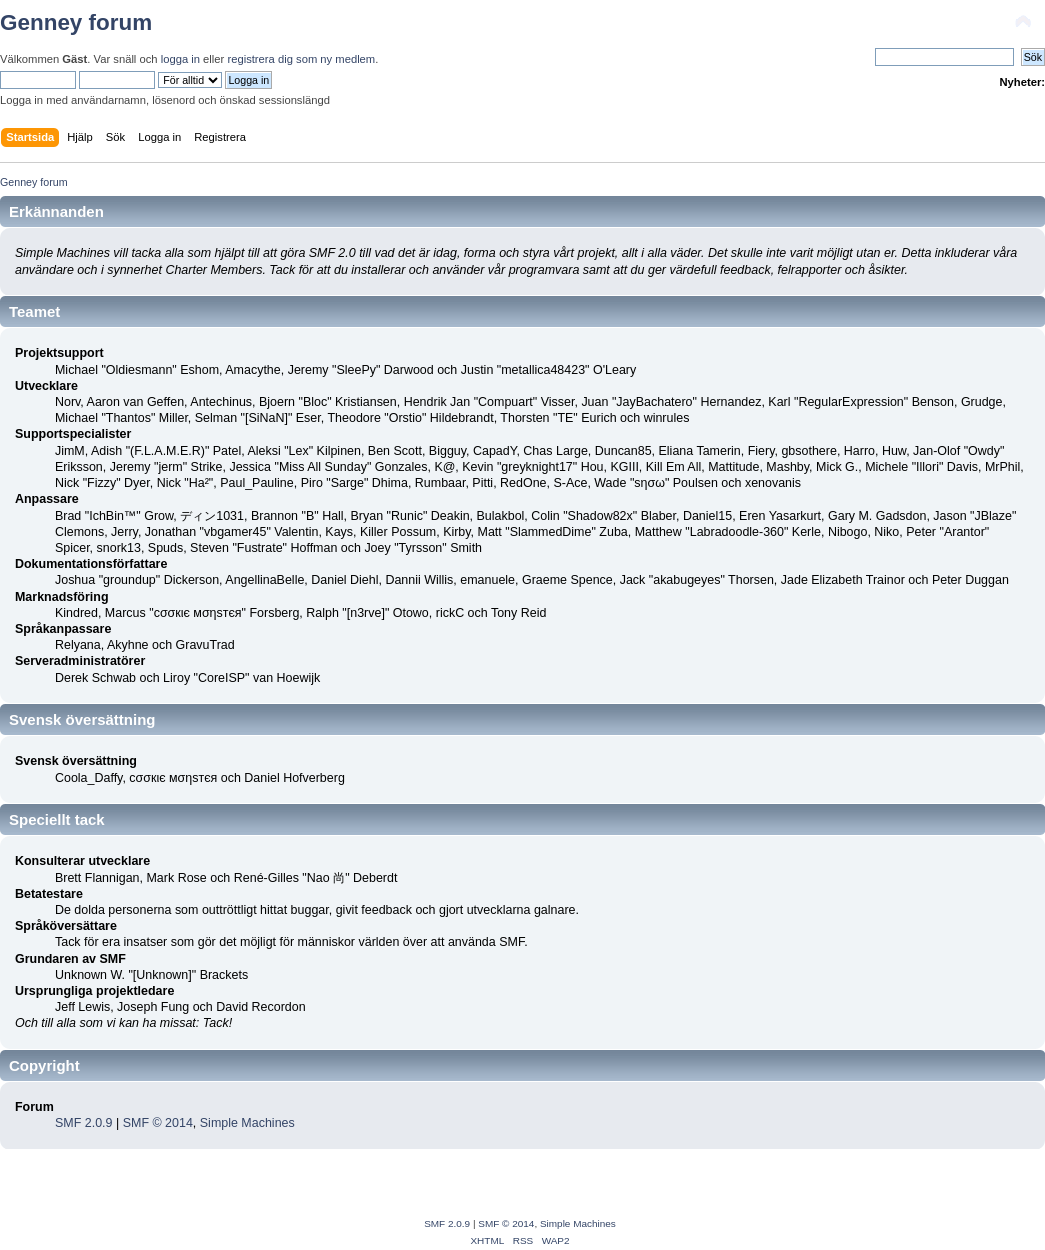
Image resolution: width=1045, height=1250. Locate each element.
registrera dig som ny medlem (301, 59)
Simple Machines (247, 1123)
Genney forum (76, 22)
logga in (180, 59)
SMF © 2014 (158, 1123)
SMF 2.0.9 (84, 1123)
